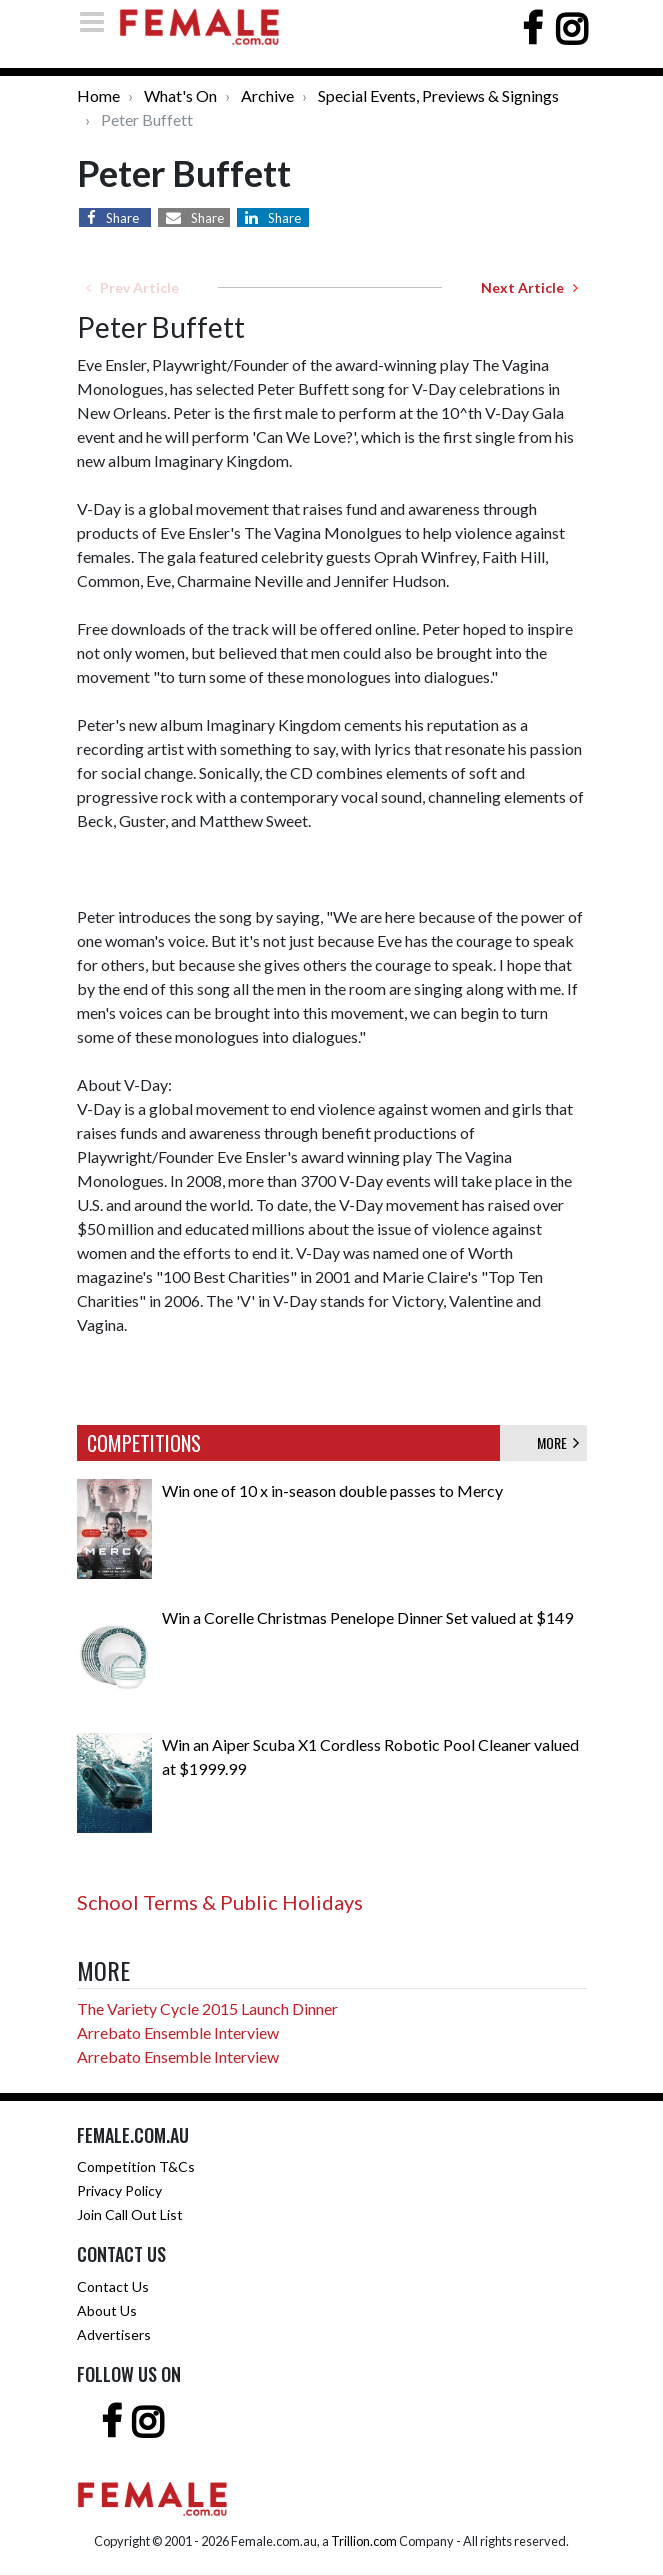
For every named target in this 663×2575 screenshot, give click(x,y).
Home (98, 95)
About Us (107, 2310)
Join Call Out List (130, 2214)
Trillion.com (364, 2541)
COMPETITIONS (144, 1443)
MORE (558, 1442)
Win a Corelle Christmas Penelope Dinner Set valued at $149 (367, 1617)
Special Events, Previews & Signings (438, 95)
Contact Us (113, 2286)
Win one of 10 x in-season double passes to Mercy (332, 1490)
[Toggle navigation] (98, 21)
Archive (267, 95)
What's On (180, 95)
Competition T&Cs (136, 2166)
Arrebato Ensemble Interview (178, 2032)
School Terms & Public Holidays (220, 1902)
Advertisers (114, 2334)
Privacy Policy (119, 2190)
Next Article (529, 287)
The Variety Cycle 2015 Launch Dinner (207, 2008)
